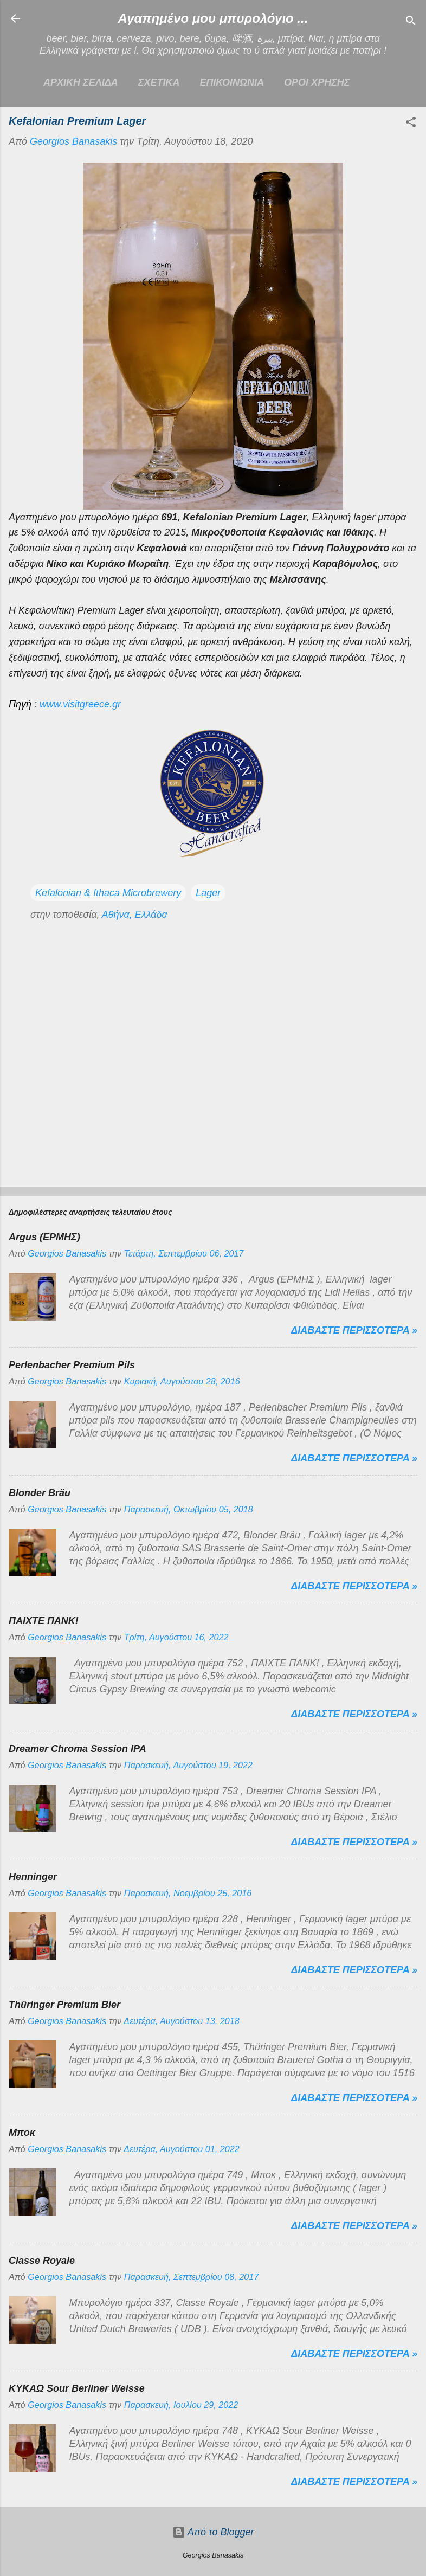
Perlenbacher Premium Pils (72, 1365)
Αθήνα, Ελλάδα (134, 914)
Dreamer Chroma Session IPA (77, 1748)
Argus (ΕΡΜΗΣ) (44, 1237)
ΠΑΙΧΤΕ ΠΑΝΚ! (44, 1620)
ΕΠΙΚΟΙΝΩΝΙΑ (231, 82)
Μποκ (22, 2132)
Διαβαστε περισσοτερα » (354, 1330)
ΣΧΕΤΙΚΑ (159, 82)
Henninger (33, 1876)
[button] (410, 123)
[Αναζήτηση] (410, 21)
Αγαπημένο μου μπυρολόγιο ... (213, 18)
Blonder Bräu (39, 1492)
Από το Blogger (213, 2532)
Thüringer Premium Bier (64, 2004)
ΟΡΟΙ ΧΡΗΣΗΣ (317, 82)
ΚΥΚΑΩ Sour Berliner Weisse (77, 2388)
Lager (208, 892)
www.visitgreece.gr (80, 704)
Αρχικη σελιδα (80, 82)
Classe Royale (42, 2260)
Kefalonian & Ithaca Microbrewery (108, 892)
